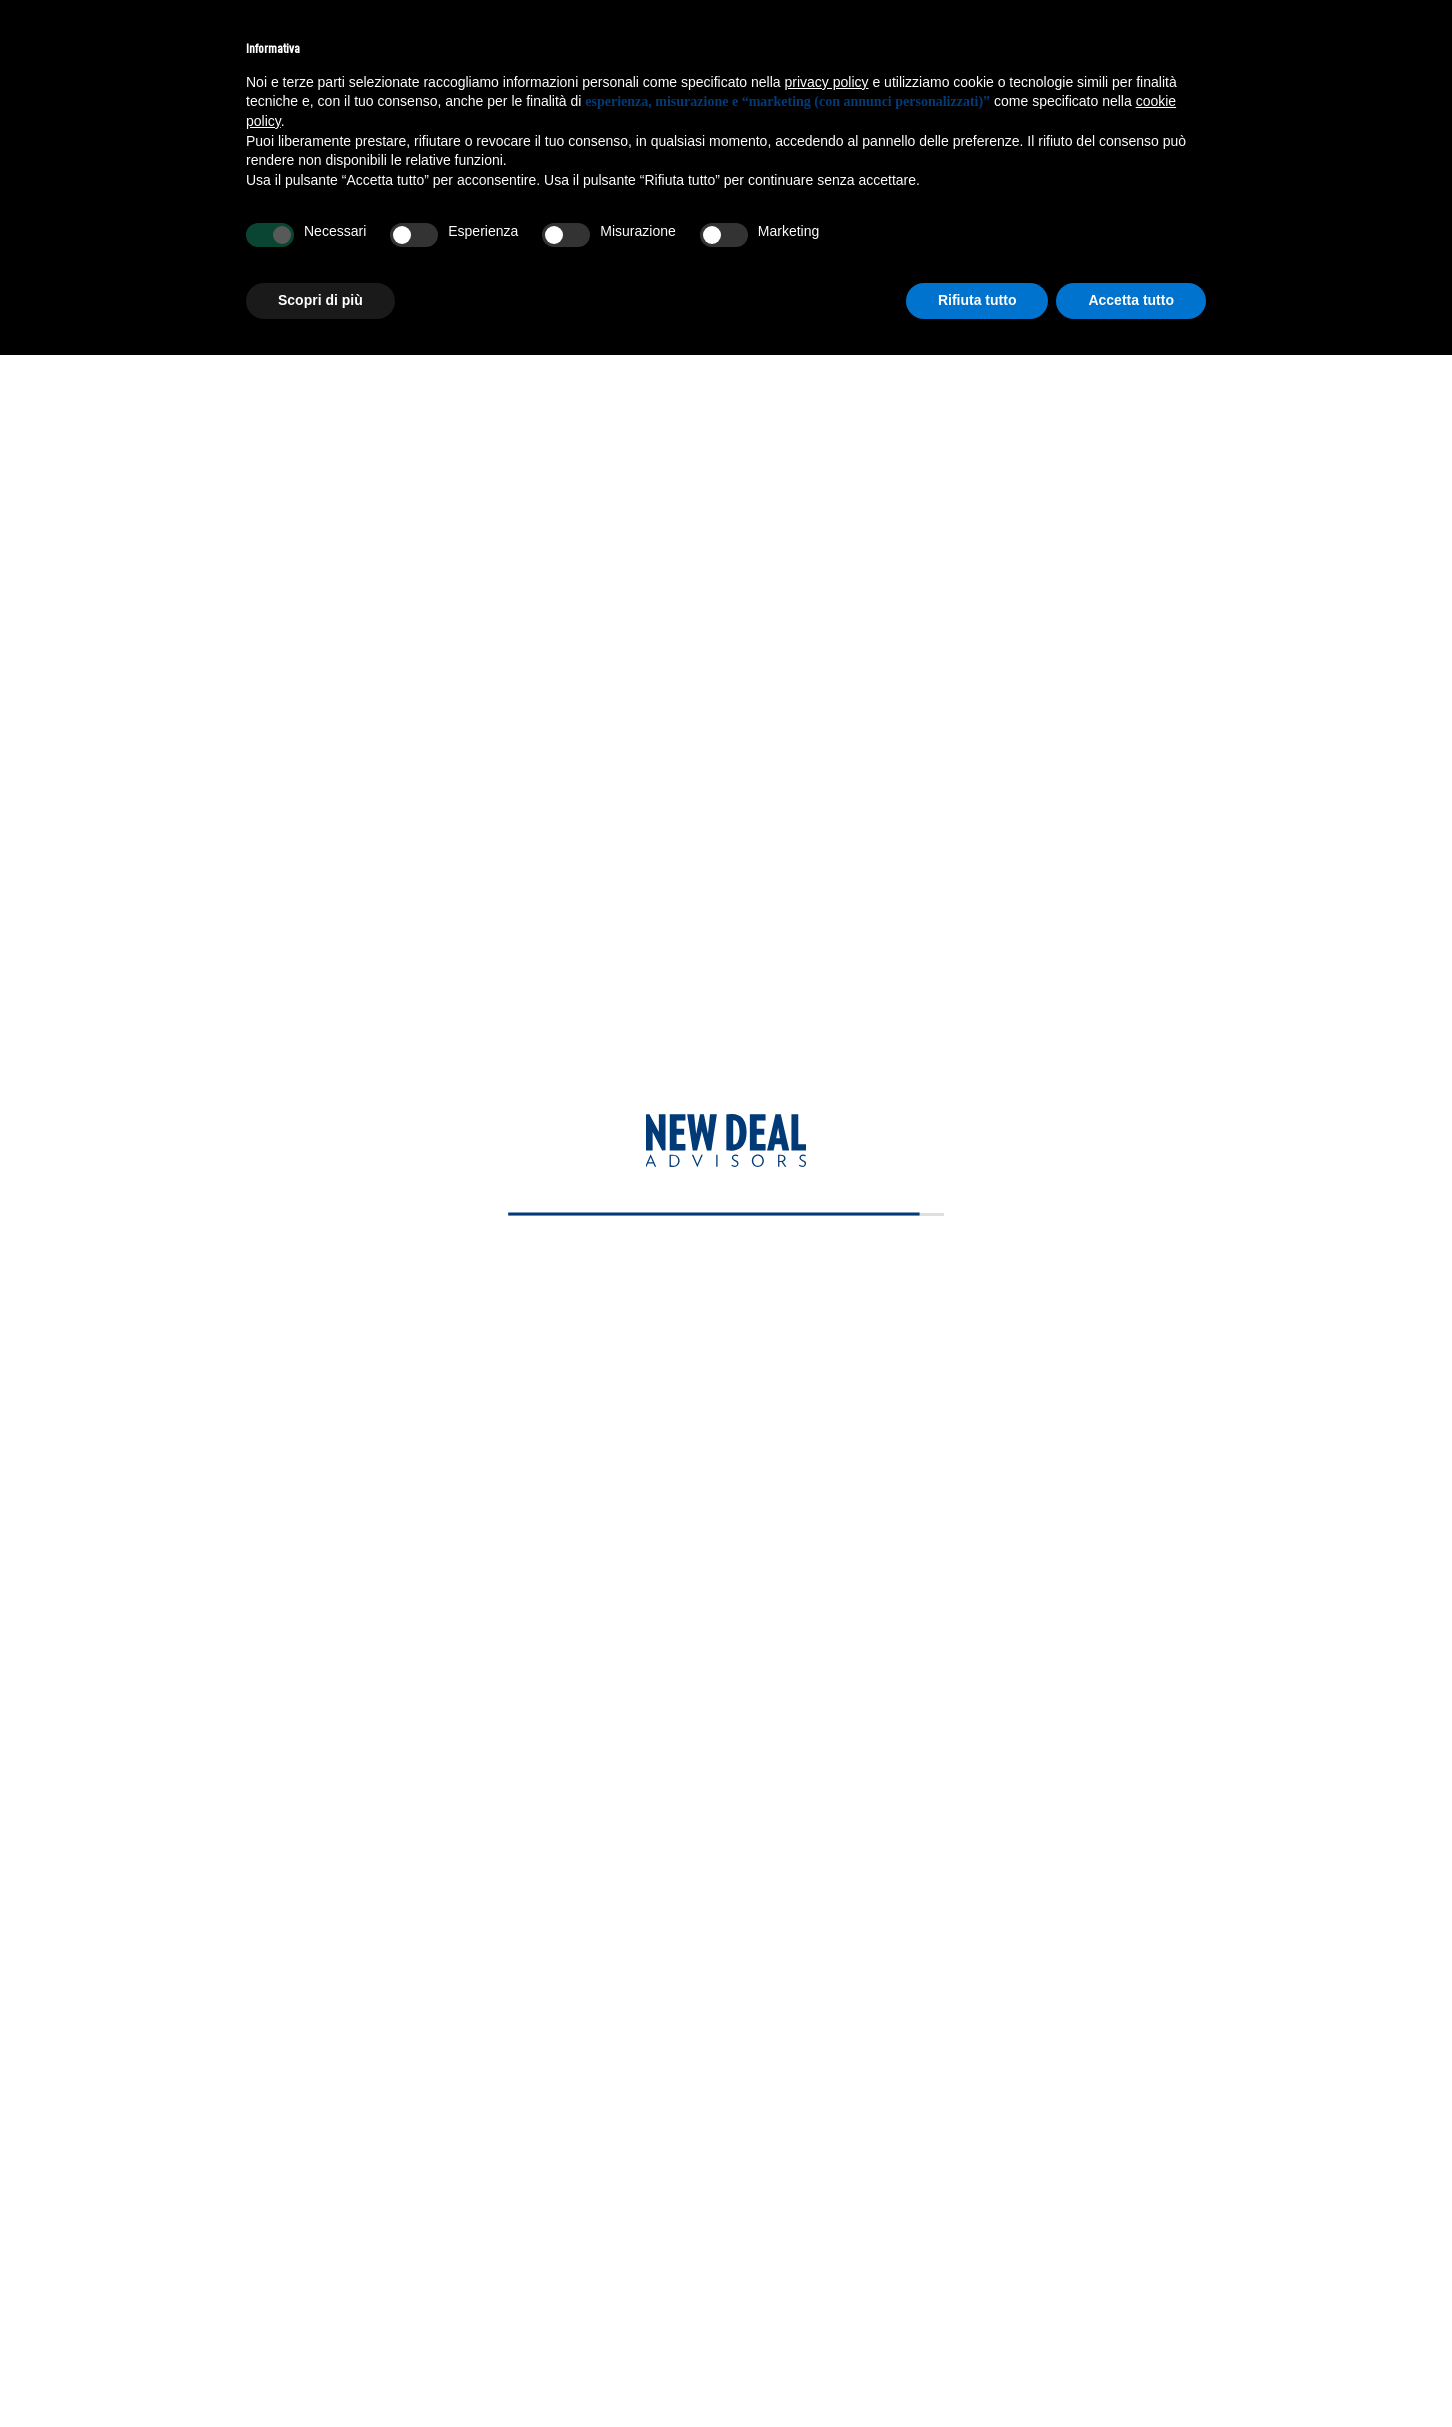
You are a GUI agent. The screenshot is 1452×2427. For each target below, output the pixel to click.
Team (67, 656)
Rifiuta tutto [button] (977, 300)
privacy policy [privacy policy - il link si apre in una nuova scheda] (827, 82)
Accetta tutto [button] (1131, 300)
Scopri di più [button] (320, 300)
